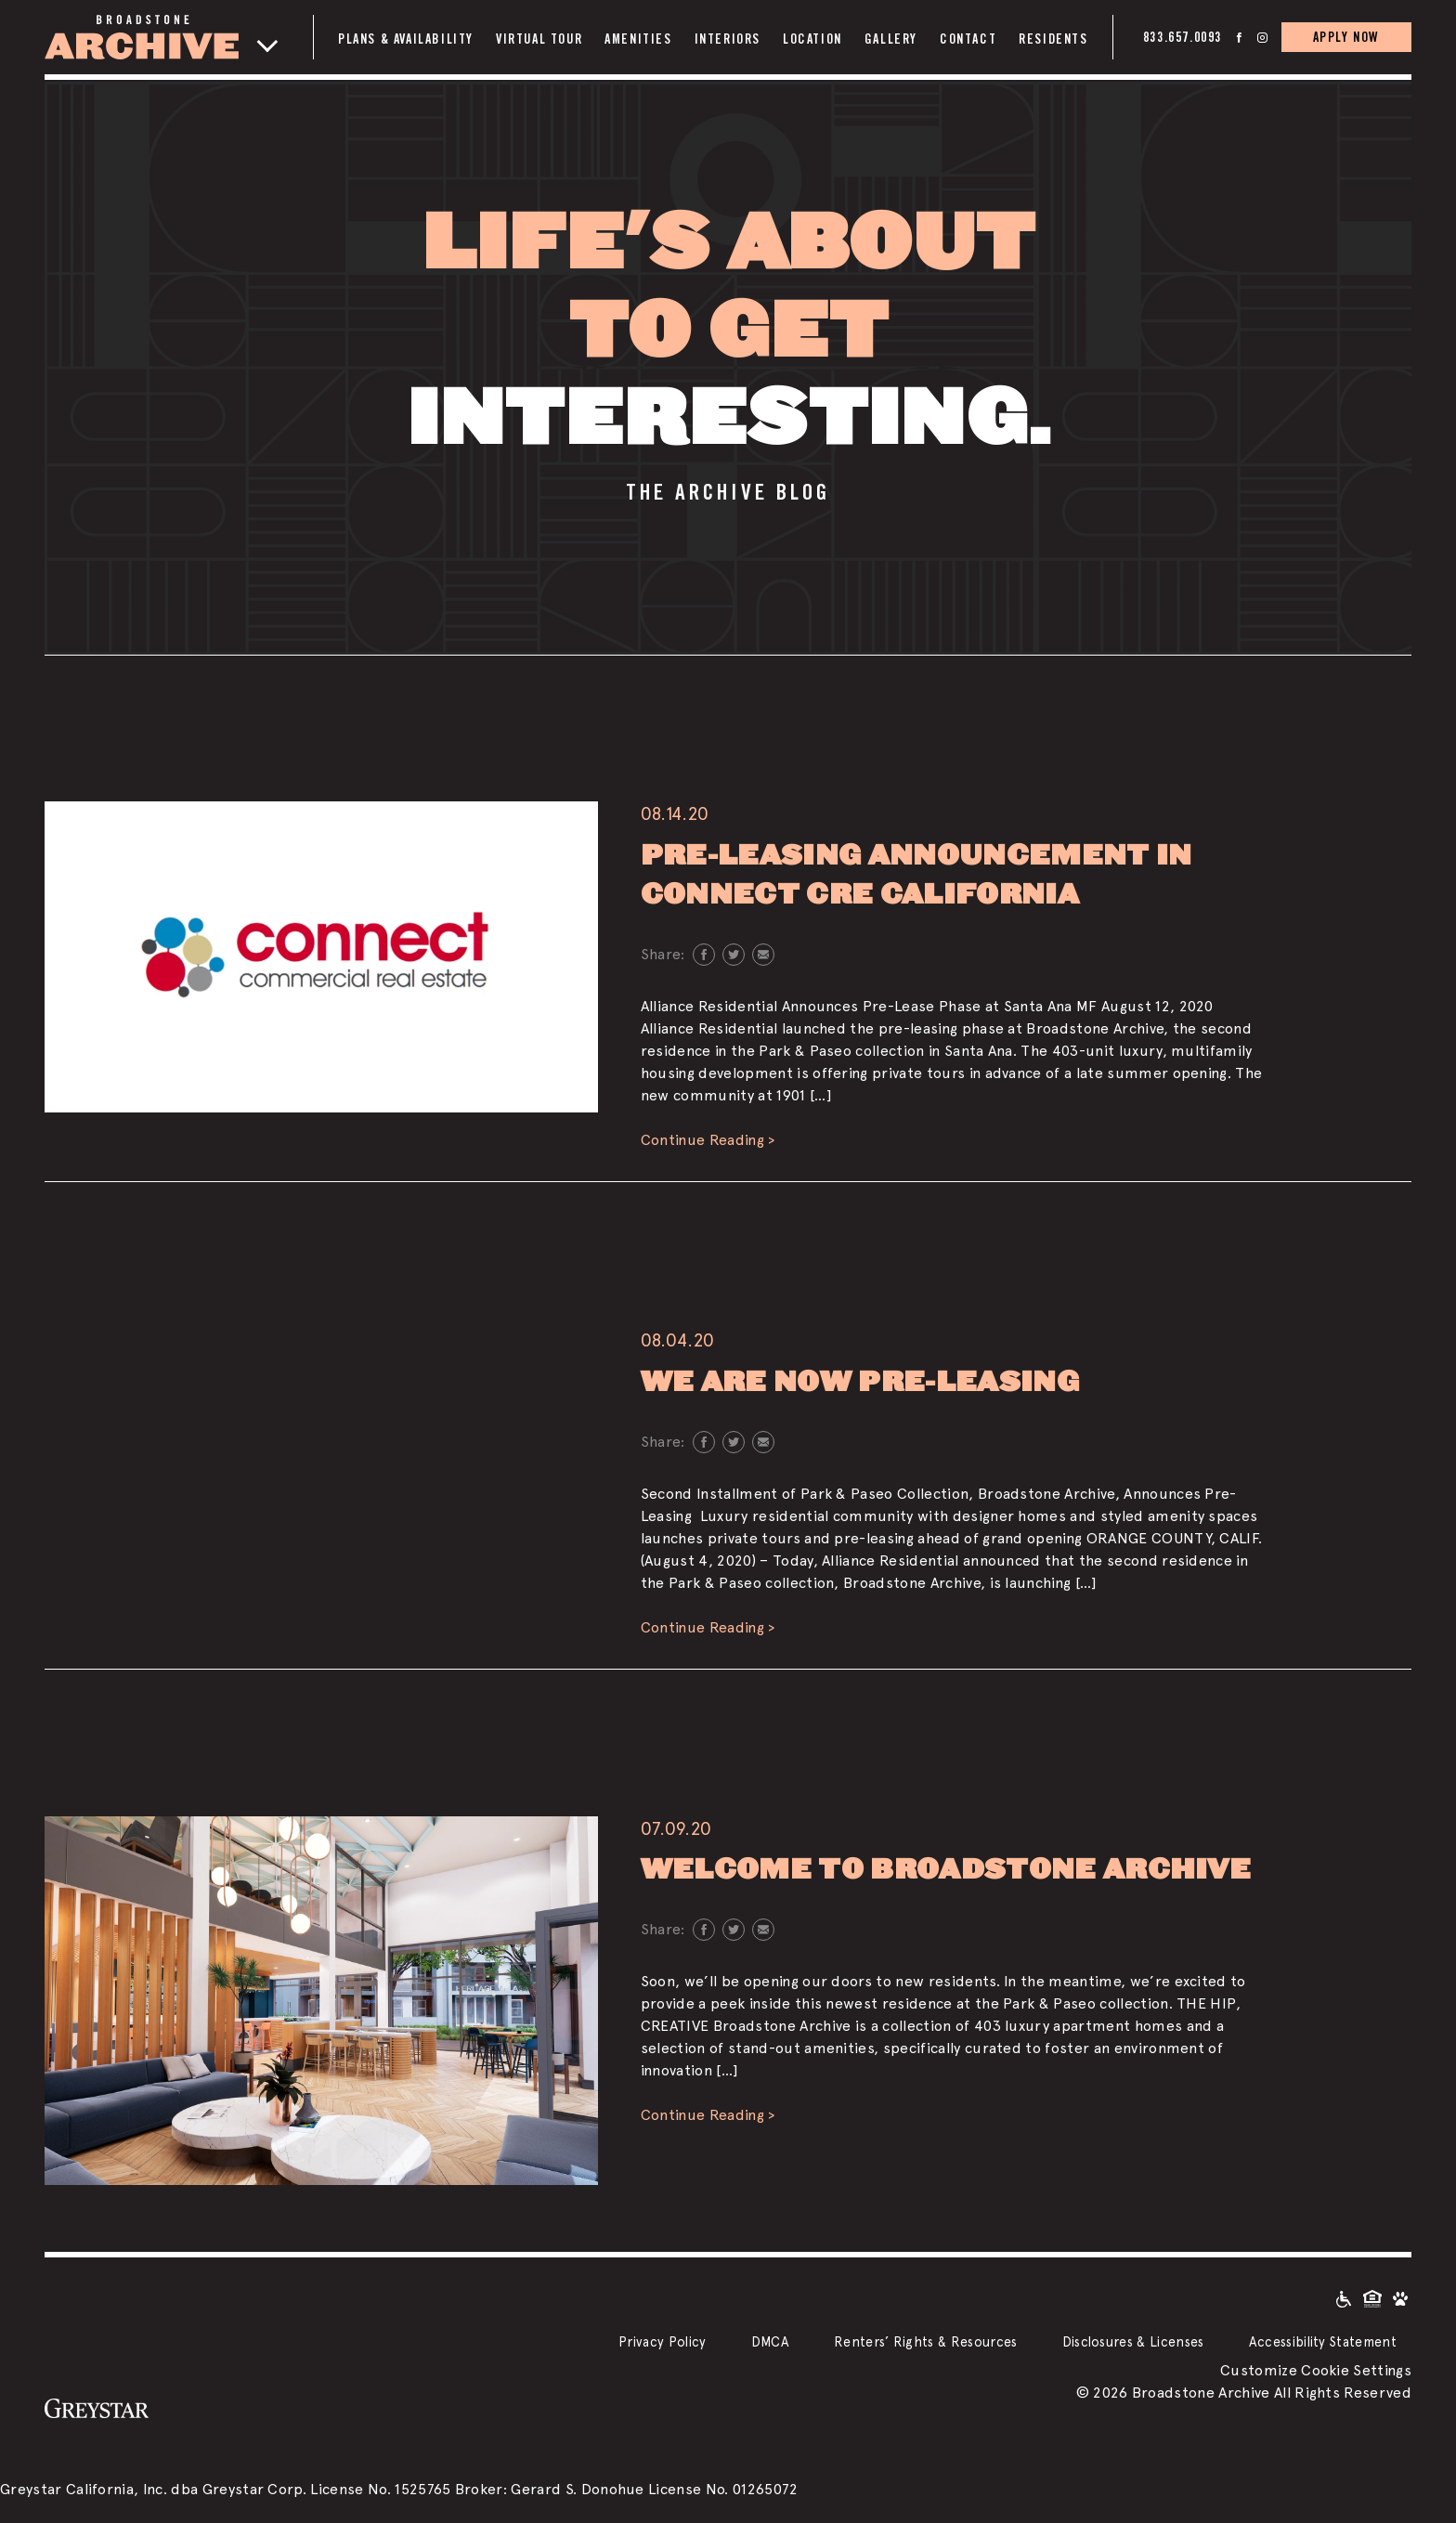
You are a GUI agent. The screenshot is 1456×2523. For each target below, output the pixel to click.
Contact (968, 39)
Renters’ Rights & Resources (926, 2341)
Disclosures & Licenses (1133, 2341)
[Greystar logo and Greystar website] (97, 2408)
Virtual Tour (539, 39)
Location (812, 39)
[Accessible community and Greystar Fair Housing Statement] (1343, 2298)
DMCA (770, 2341)
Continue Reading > (708, 1140)
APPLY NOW (1346, 37)
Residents (1053, 39)
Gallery (890, 39)
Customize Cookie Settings (1315, 2370)
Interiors (727, 39)
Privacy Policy (662, 2341)
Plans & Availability (406, 39)
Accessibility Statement (1323, 2341)
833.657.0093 (1182, 37)
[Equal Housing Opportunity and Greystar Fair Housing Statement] (1372, 2298)
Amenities (637, 39)
